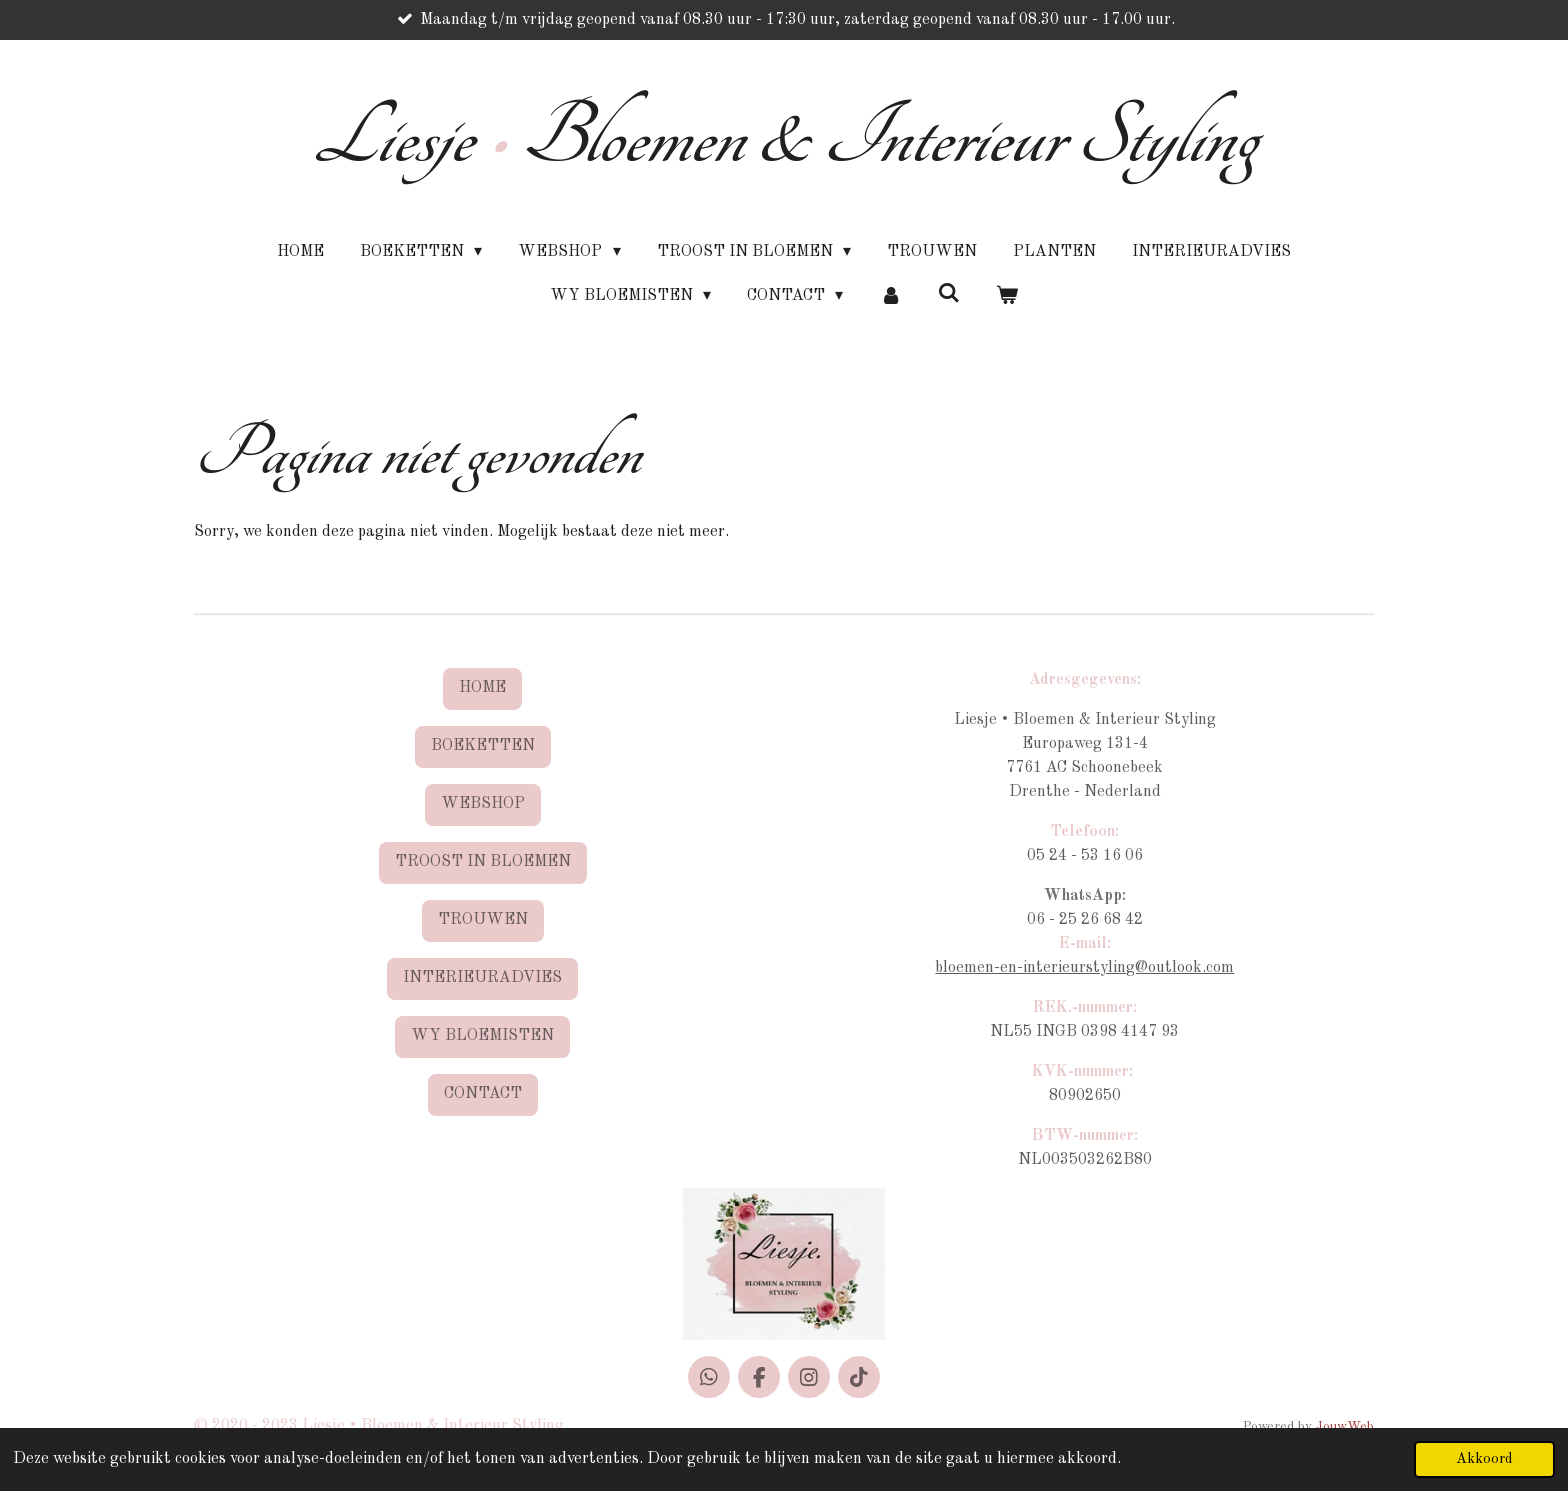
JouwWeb (1345, 1426)
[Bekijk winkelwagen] (1007, 296)
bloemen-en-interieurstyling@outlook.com (1084, 968)
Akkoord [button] (1484, 1459)
